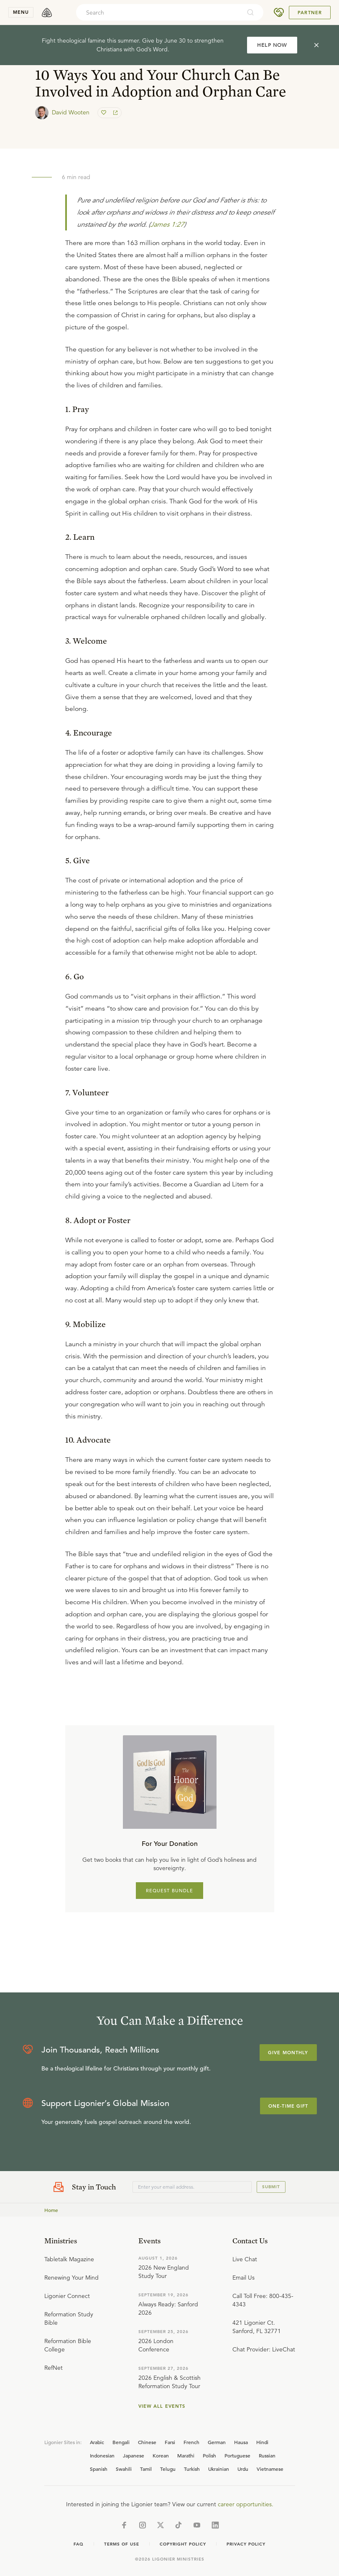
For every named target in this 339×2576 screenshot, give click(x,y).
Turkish (192, 2468)
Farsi (170, 2442)
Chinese (147, 2442)
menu (21, 12)
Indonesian (102, 2455)
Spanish (98, 2468)
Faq (79, 2544)
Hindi (262, 2442)
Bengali (121, 2442)
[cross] (316, 45)
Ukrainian (218, 2468)
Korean (161, 2455)
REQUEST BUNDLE (170, 1890)
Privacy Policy (246, 2544)
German (217, 2442)
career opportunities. (245, 2504)
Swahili (124, 2468)
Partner (310, 12)
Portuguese (237, 2455)
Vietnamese (270, 2468)
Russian (267, 2455)
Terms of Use (121, 2544)
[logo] (46, 12)
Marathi (185, 2455)
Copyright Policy (183, 2544)
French (191, 2442)
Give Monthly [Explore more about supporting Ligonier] (288, 2052)
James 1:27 (167, 224)
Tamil (146, 2468)
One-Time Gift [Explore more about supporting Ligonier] (288, 2106)
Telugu (168, 2468)
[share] (115, 112)
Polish (209, 2455)
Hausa (241, 2442)
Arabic (97, 2442)
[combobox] (158, 12)
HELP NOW (272, 45)
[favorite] (104, 112)
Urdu (242, 2468)
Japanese (133, 2455)
